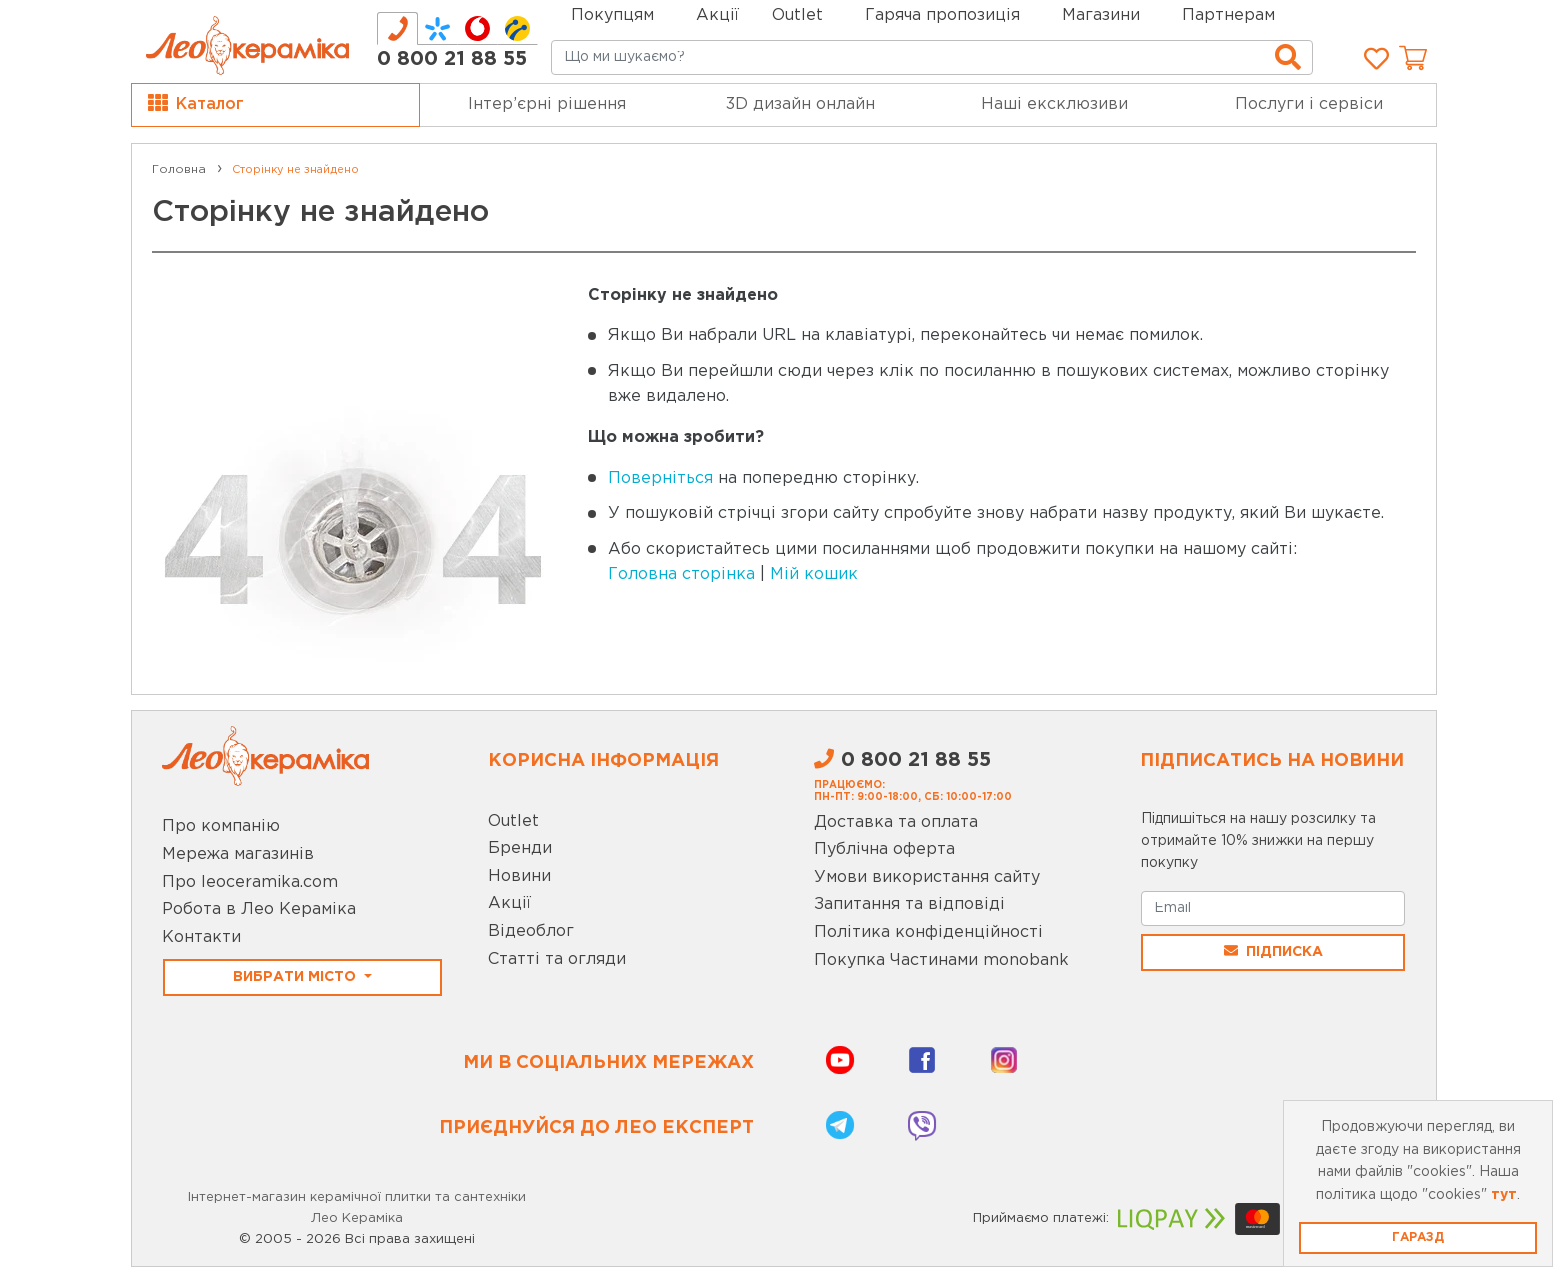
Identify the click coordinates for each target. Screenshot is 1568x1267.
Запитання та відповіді (909, 904)
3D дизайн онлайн (800, 104)
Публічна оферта (884, 849)
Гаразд (1418, 1237)
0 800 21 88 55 (452, 59)
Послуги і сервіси (1309, 104)
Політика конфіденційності (928, 932)
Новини (519, 876)
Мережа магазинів (238, 854)
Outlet (513, 821)
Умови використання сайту (927, 877)
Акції (717, 15)
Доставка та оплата (896, 822)
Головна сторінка (681, 574)
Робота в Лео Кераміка (259, 909)
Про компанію (221, 826)
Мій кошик (814, 574)
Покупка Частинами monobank (941, 960)
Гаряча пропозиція (942, 15)
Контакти (201, 937)
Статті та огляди (557, 959)
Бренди (520, 848)
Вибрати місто (296, 977)
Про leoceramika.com (250, 882)
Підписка (1273, 951)
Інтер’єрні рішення (547, 104)
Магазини (1101, 15)
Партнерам (1228, 15)
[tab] (397, 28)
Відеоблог (531, 931)
